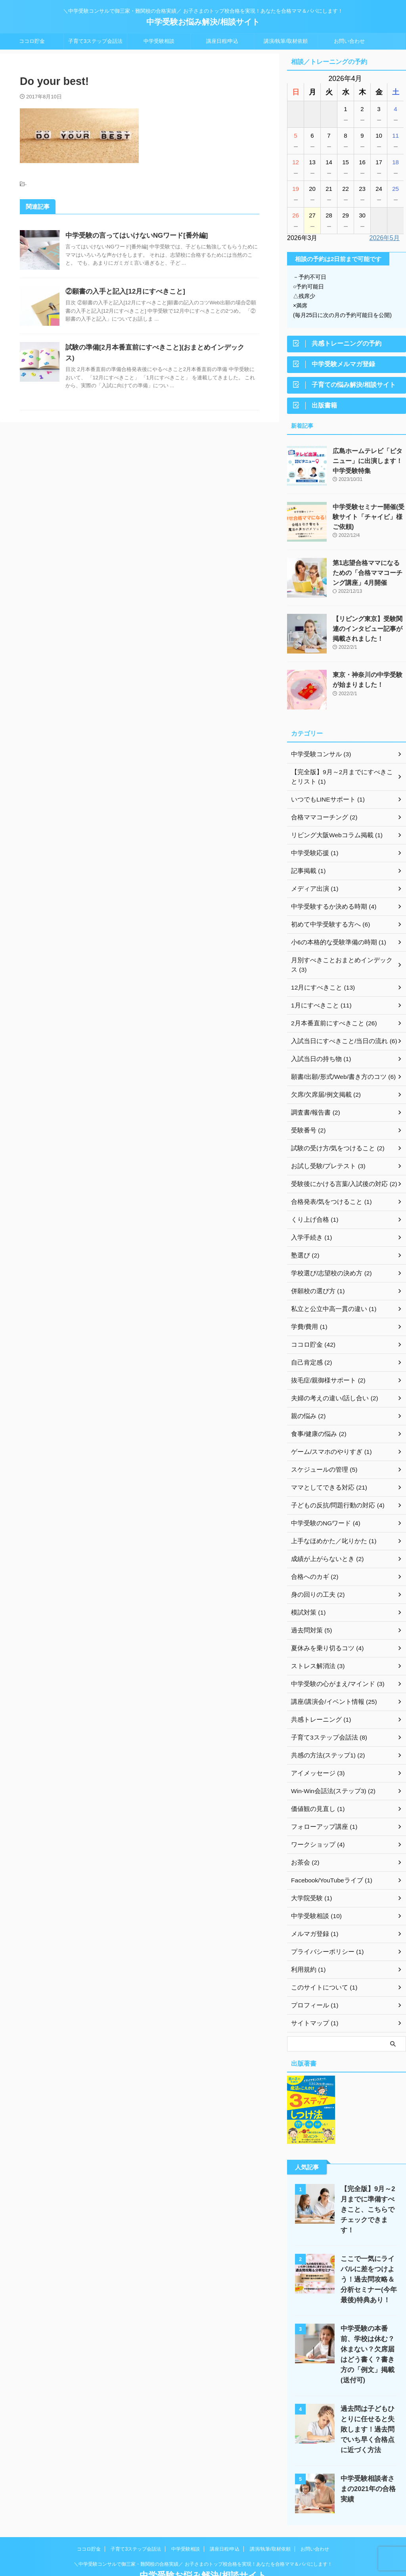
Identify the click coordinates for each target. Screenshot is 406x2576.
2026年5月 (385, 238)
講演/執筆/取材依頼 (286, 41)
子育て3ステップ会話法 (95, 41)
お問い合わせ (349, 41)
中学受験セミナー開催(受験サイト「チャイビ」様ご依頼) (367, 520)
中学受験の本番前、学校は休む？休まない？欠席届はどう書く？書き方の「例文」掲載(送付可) (367, 2335)
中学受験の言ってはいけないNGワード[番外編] (132, 235)
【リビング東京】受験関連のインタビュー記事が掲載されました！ (369, 632)
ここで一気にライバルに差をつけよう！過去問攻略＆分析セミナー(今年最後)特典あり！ (367, 2265)
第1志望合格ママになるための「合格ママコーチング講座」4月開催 (367, 576)
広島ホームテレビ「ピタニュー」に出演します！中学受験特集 (369, 464)
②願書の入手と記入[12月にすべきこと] (121, 291)
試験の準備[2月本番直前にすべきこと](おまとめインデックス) (153, 347)
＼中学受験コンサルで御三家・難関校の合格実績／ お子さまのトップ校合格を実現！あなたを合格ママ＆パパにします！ (203, 2539)
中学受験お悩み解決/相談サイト (203, 21)
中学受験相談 (159, 41)
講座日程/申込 (222, 41)
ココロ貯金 (32, 41)
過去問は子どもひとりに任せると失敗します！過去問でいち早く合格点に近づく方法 (367, 2404)
